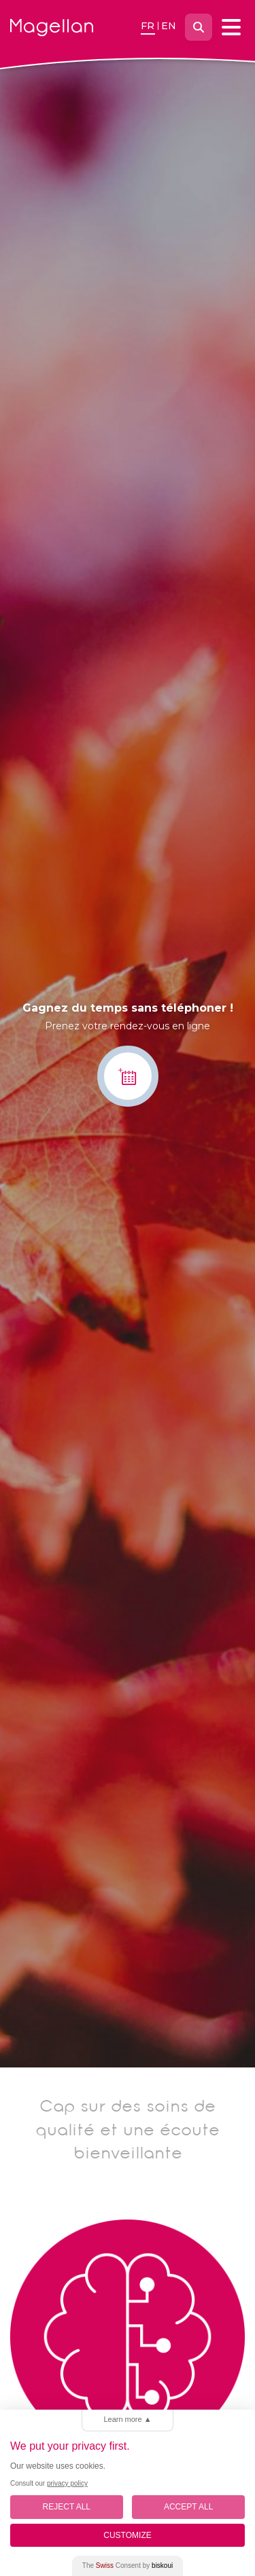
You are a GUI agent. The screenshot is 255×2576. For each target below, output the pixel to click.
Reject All (66, 2506)
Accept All (188, 2506)
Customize (127, 2535)
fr (147, 26)
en (168, 26)
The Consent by (127, 2565)
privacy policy (67, 2483)
